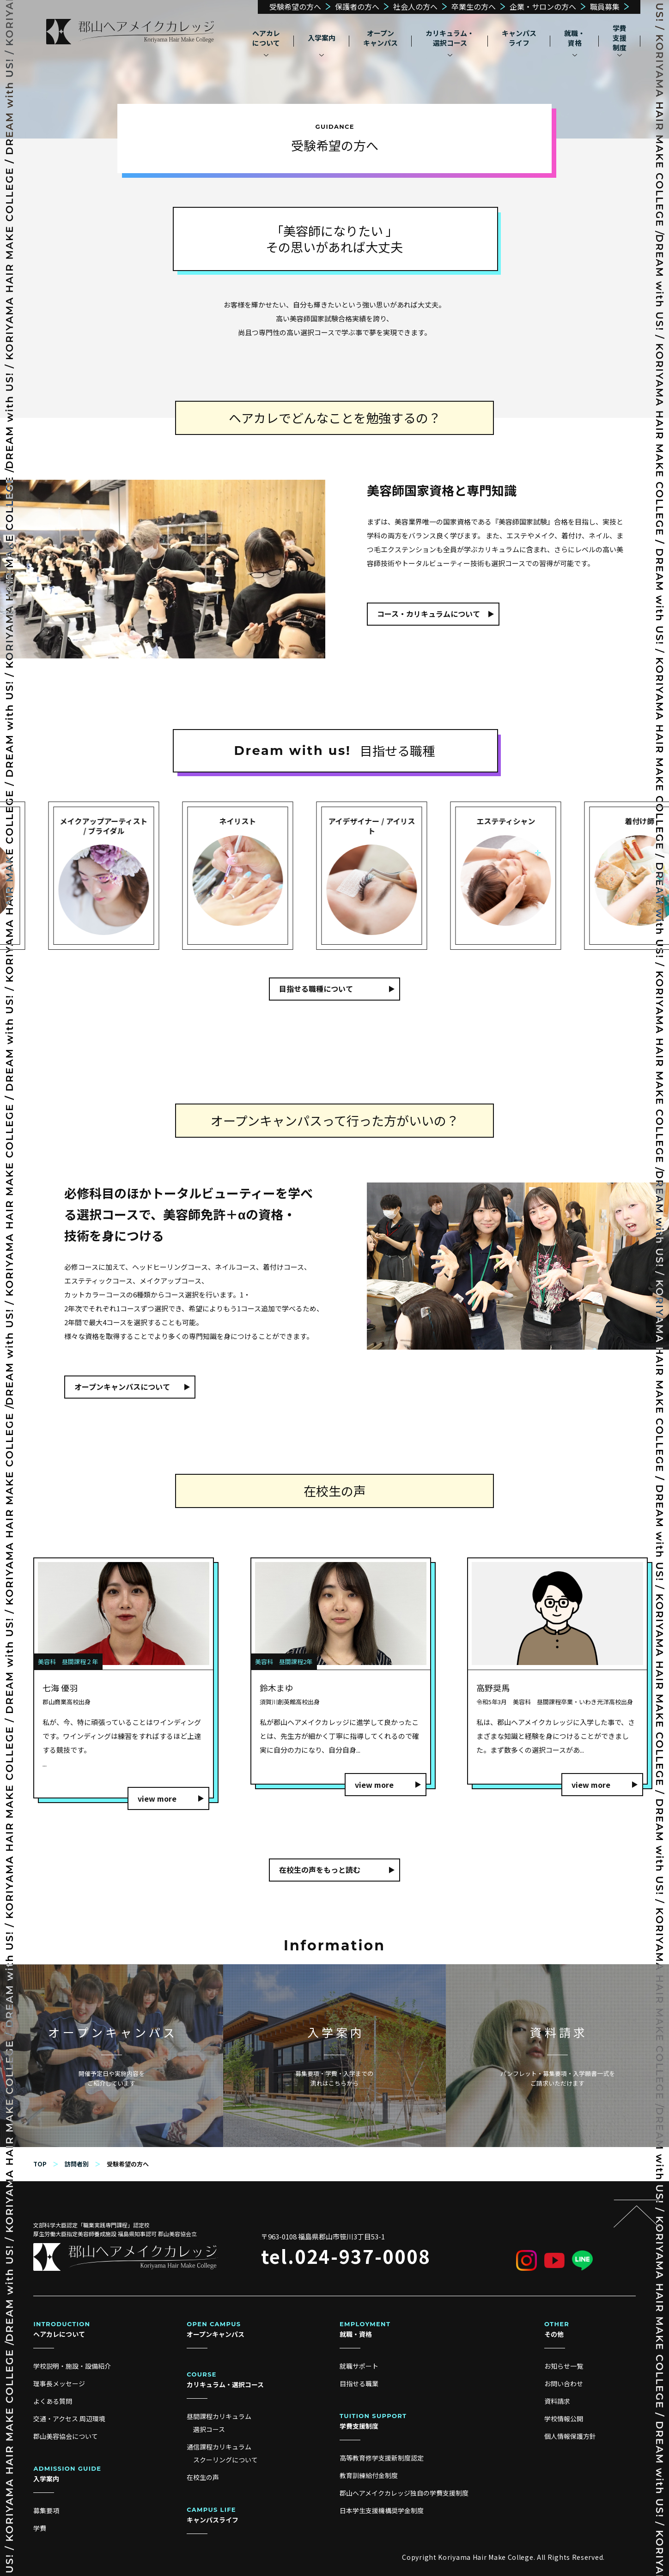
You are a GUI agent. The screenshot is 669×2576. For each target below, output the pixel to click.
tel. (346, 2256)
